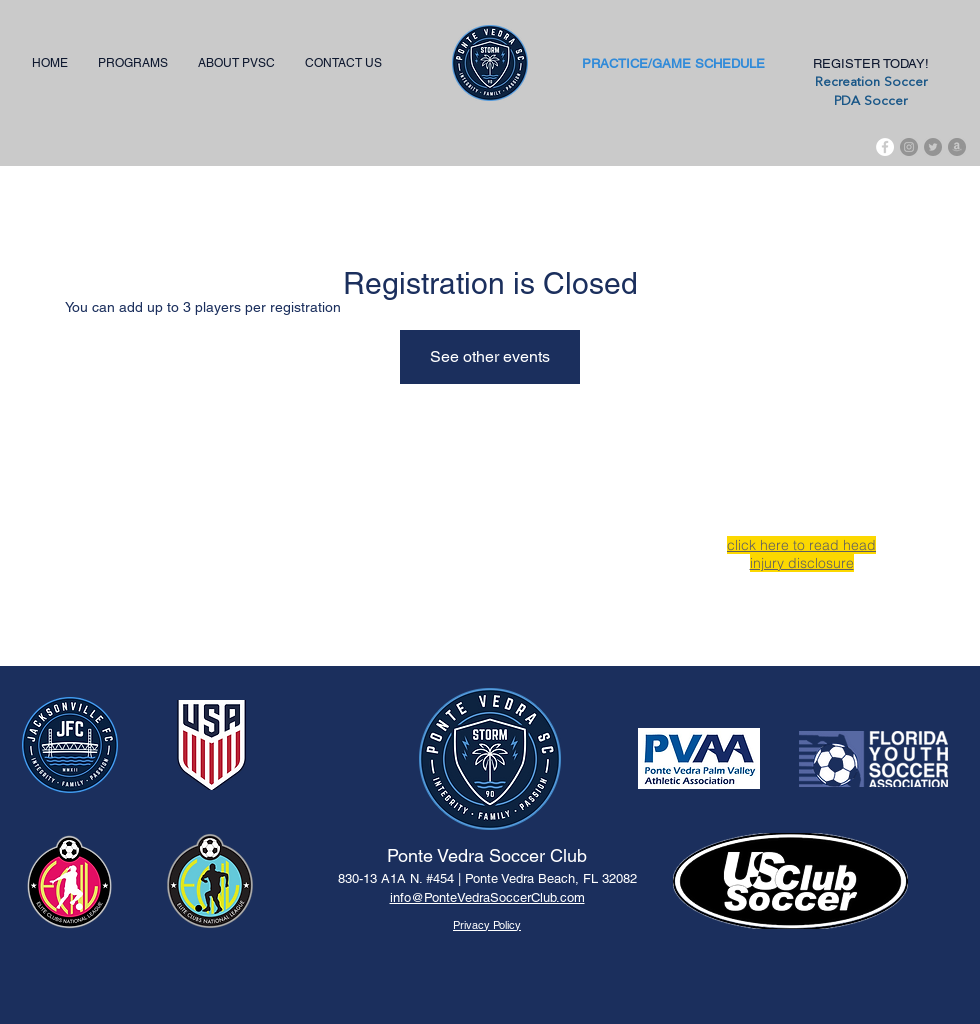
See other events (490, 356)
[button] (133, 63)
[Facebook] (885, 147)
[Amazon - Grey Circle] (957, 147)
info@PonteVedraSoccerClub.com (487, 897)
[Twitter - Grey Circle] (933, 147)
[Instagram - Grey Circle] (909, 147)
